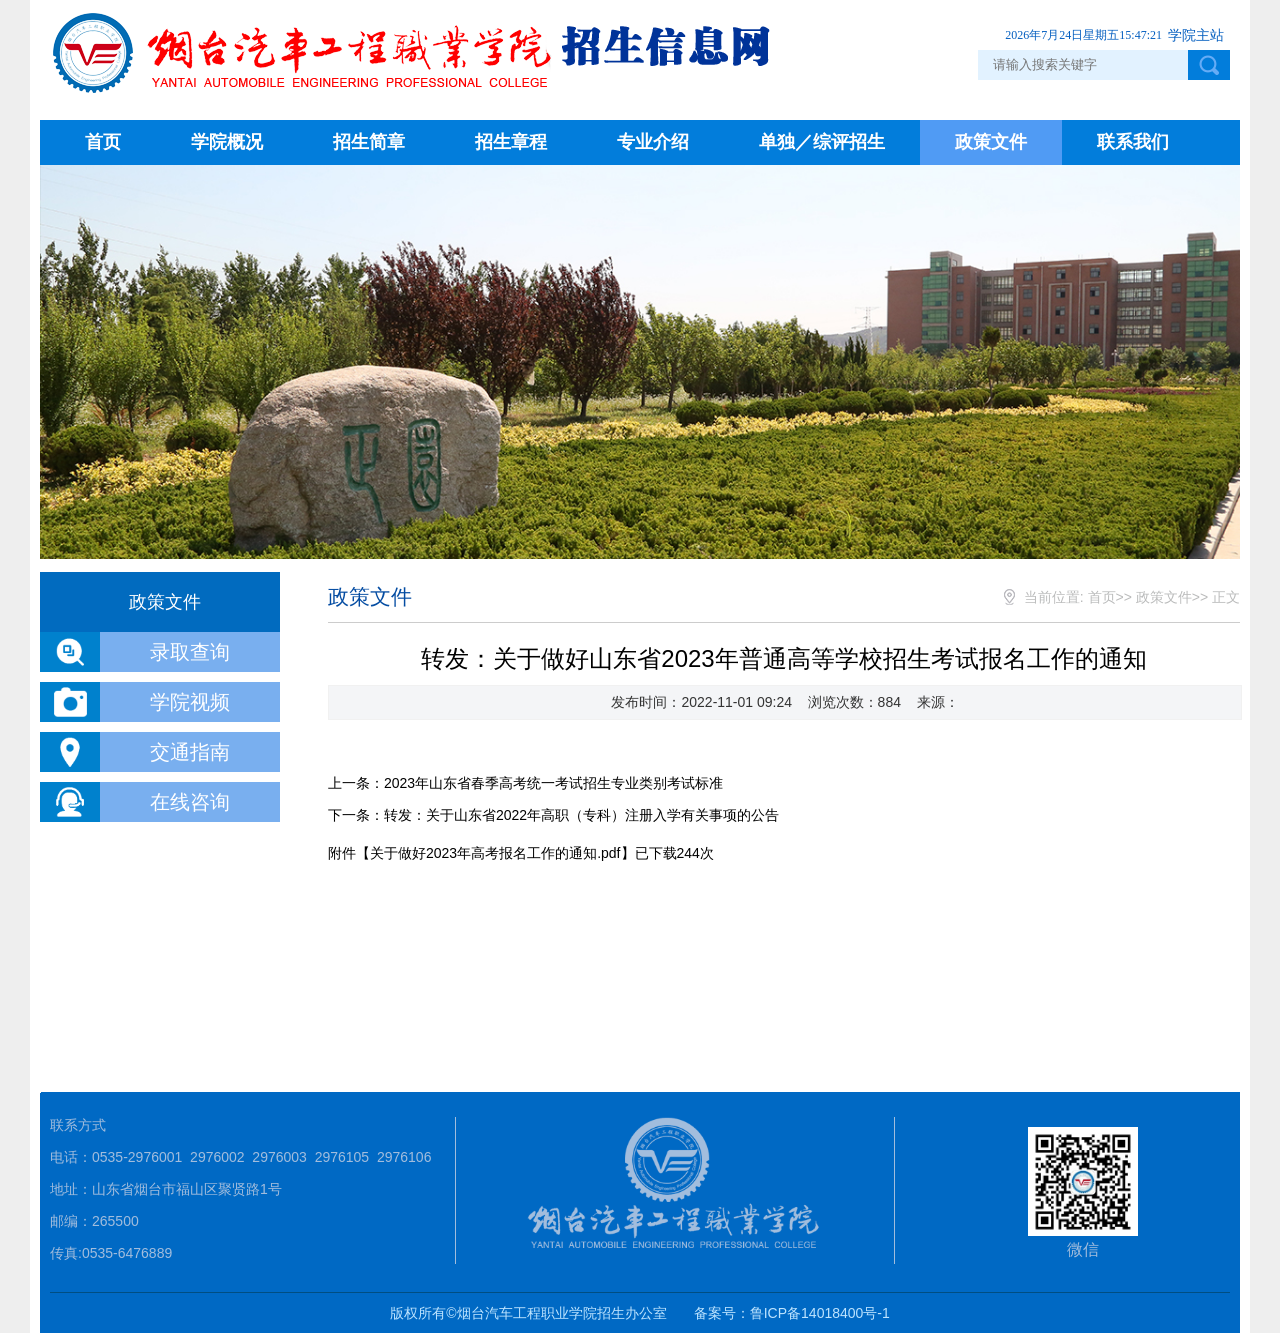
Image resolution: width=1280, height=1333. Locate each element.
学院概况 (227, 142)
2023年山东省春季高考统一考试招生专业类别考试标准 (553, 783)
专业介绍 (653, 142)
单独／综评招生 (822, 142)
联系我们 (1133, 142)
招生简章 (369, 142)
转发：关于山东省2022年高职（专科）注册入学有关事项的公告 (581, 815)
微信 (1083, 1192)
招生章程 (511, 142)
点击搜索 (1209, 65)
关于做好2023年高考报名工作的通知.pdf (495, 853)
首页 (103, 142)
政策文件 (991, 142)
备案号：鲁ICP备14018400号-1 (792, 1313)
